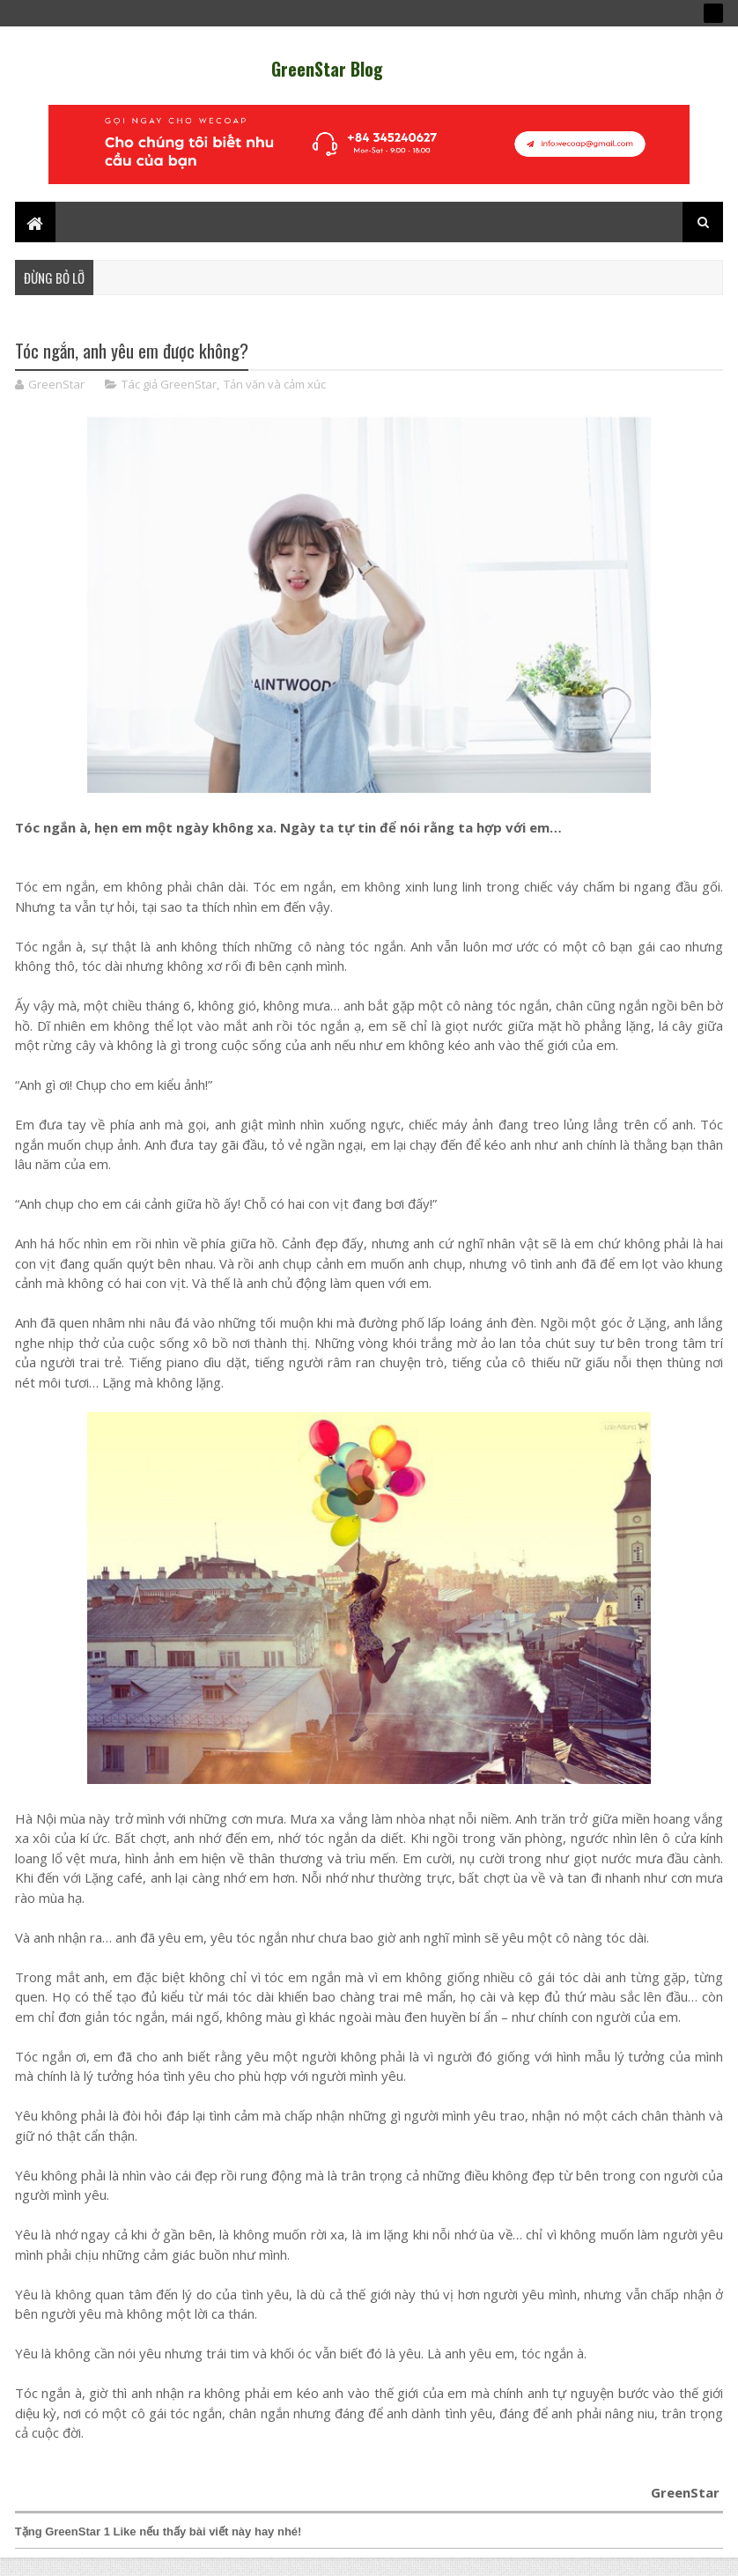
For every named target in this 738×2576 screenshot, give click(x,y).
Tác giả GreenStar (169, 397)
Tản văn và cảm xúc (275, 397)
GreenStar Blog (327, 69)
